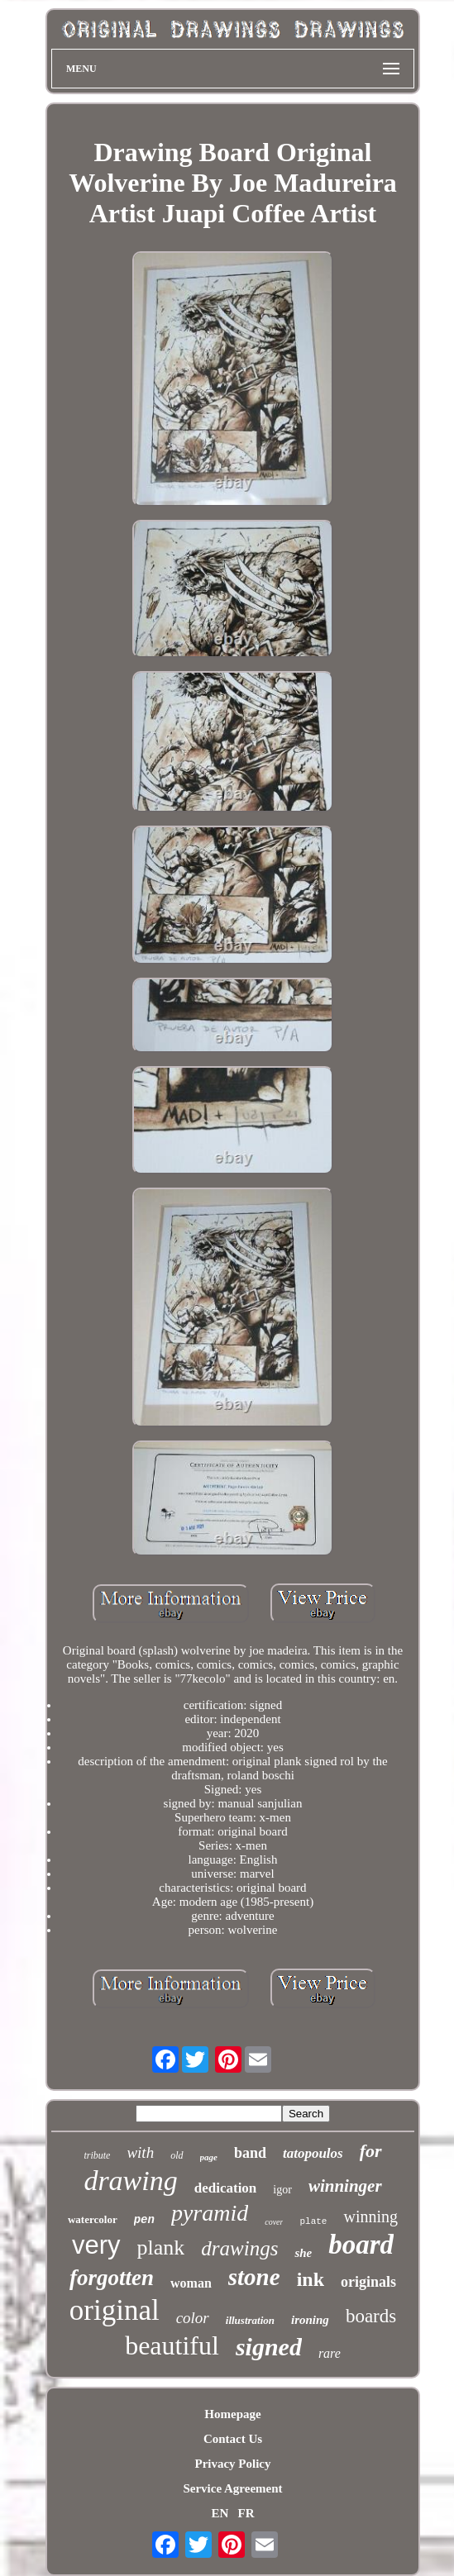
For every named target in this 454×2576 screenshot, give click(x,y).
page (208, 2157)
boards (371, 2316)
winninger (345, 2186)
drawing (130, 2180)
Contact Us (232, 2438)
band (250, 2153)
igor (282, 2189)
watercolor (92, 2219)
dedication (225, 2188)
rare (329, 2353)
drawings (239, 2248)
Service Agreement (232, 2488)
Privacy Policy (232, 2463)
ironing (310, 2319)
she (303, 2252)
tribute (97, 2155)
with (140, 2152)
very (96, 2245)
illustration (250, 2320)
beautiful (172, 2345)
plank (161, 2247)
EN (219, 2513)
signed (269, 2346)
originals (368, 2282)
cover (274, 2221)
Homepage (232, 2414)
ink (310, 2279)
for (371, 2150)
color (192, 2317)
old (176, 2155)
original (114, 2310)
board (361, 2244)
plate (313, 2221)
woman (191, 2283)
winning (370, 2216)
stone (254, 2277)
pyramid (209, 2213)
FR (246, 2513)
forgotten (111, 2277)
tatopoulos (313, 2153)
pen (144, 2219)
